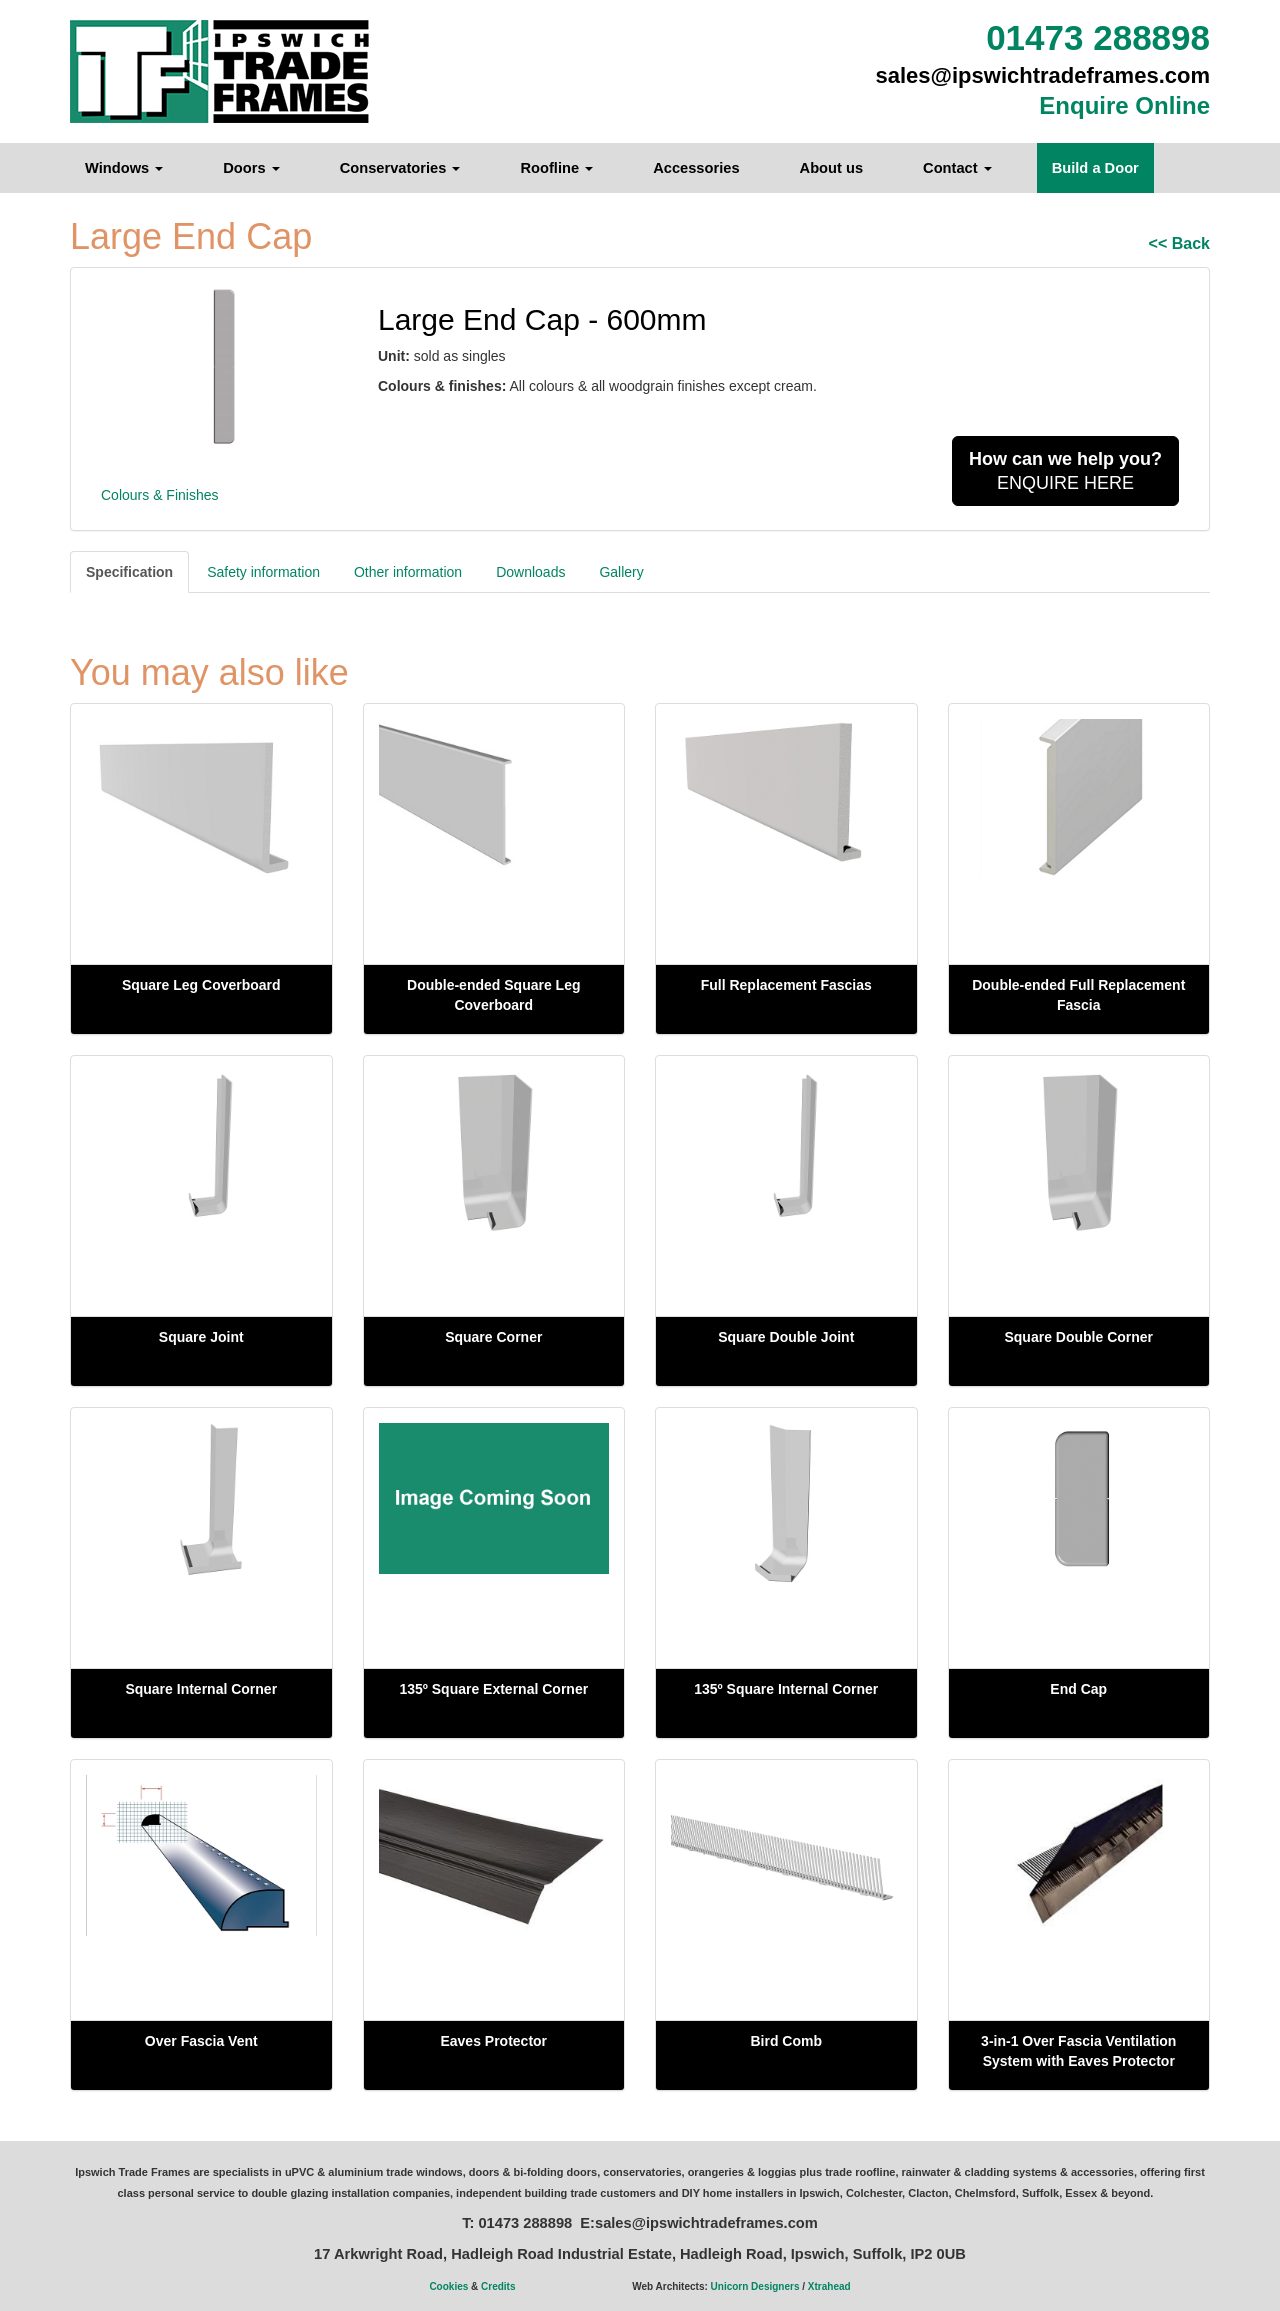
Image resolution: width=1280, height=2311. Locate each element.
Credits (498, 2286)
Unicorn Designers (755, 2286)
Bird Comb (786, 2041)
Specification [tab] (129, 572)
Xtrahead (829, 2286)
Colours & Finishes (160, 495)
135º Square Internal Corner (786, 1689)
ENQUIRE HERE (1065, 471)
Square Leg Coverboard (201, 985)
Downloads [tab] (530, 572)
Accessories (696, 168)
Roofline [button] (556, 168)
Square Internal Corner (201, 1689)
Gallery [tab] (621, 572)
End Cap (1078, 1689)
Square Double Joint (786, 1337)
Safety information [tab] (263, 572)
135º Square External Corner (493, 1689)
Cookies (448, 2286)
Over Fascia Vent (201, 2041)
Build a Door (1095, 168)
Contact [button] (957, 168)
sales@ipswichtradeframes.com (1043, 75)
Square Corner (493, 1337)
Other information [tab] (408, 572)
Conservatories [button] (400, 168)
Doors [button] (251, 168)
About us (832, 168)
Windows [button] (124, 168)
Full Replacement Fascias (786, 985)
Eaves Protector (493, 2041)
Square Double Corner (1078, 1337)
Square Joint (201, 1337)
